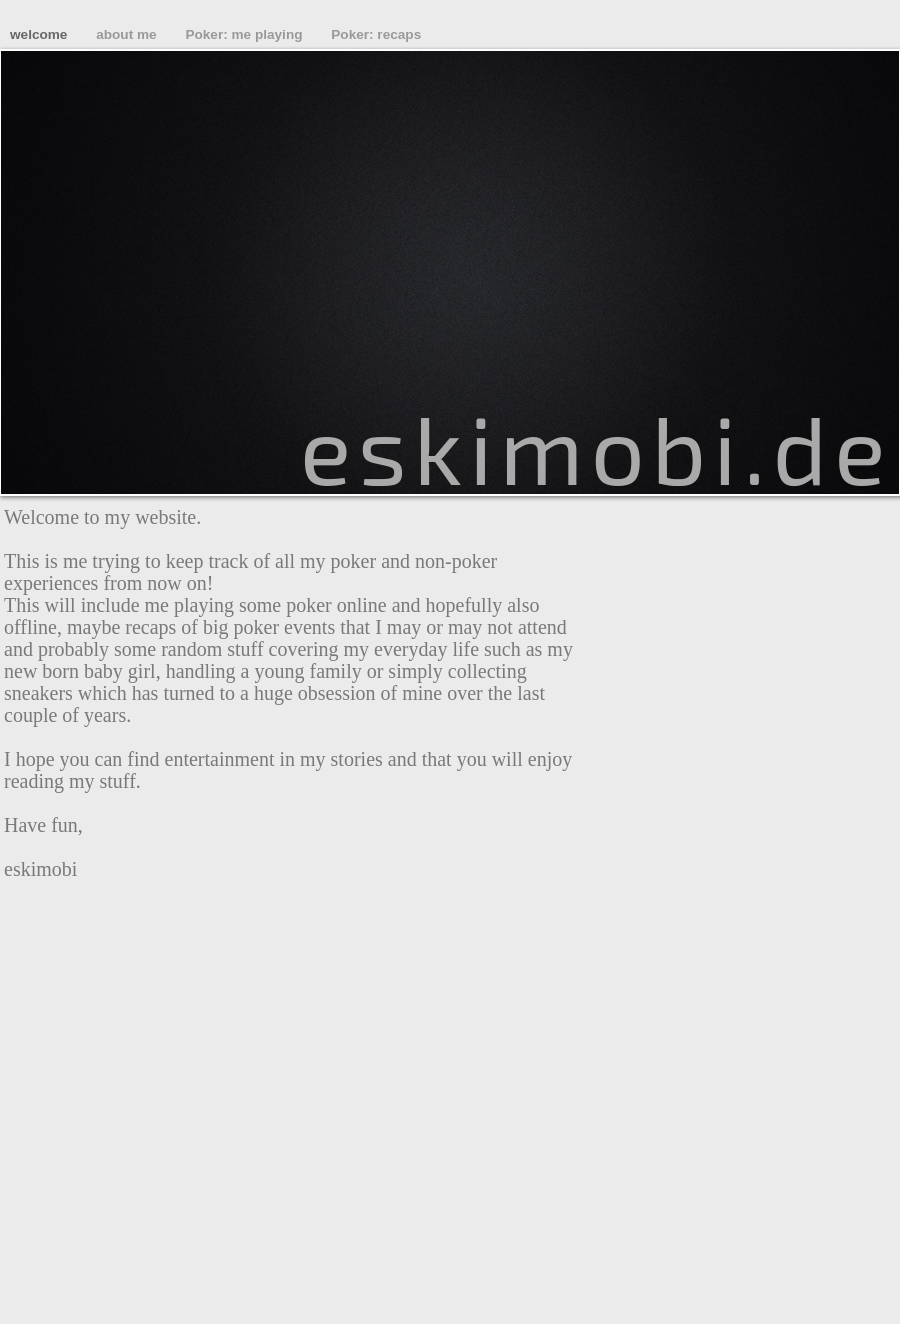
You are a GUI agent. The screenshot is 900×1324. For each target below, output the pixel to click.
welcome (40, 34)
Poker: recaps (376, 34)
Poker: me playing (245, 34)
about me (128, 34)
